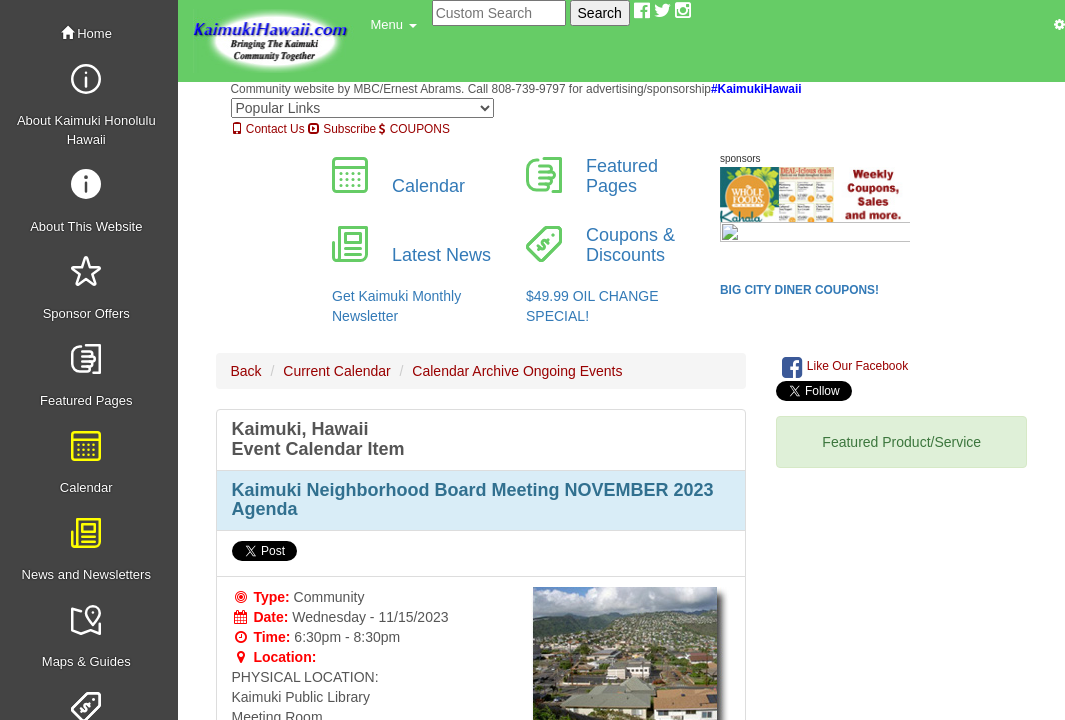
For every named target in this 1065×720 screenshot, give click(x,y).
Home (86, 33)
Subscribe (342, 129)
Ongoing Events (573, 371)
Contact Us (268, 129)
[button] (394, 25)
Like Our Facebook (845, 367)
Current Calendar (336, 371)
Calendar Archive (465, 371)
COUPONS (414, 129)
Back (246, 371)
